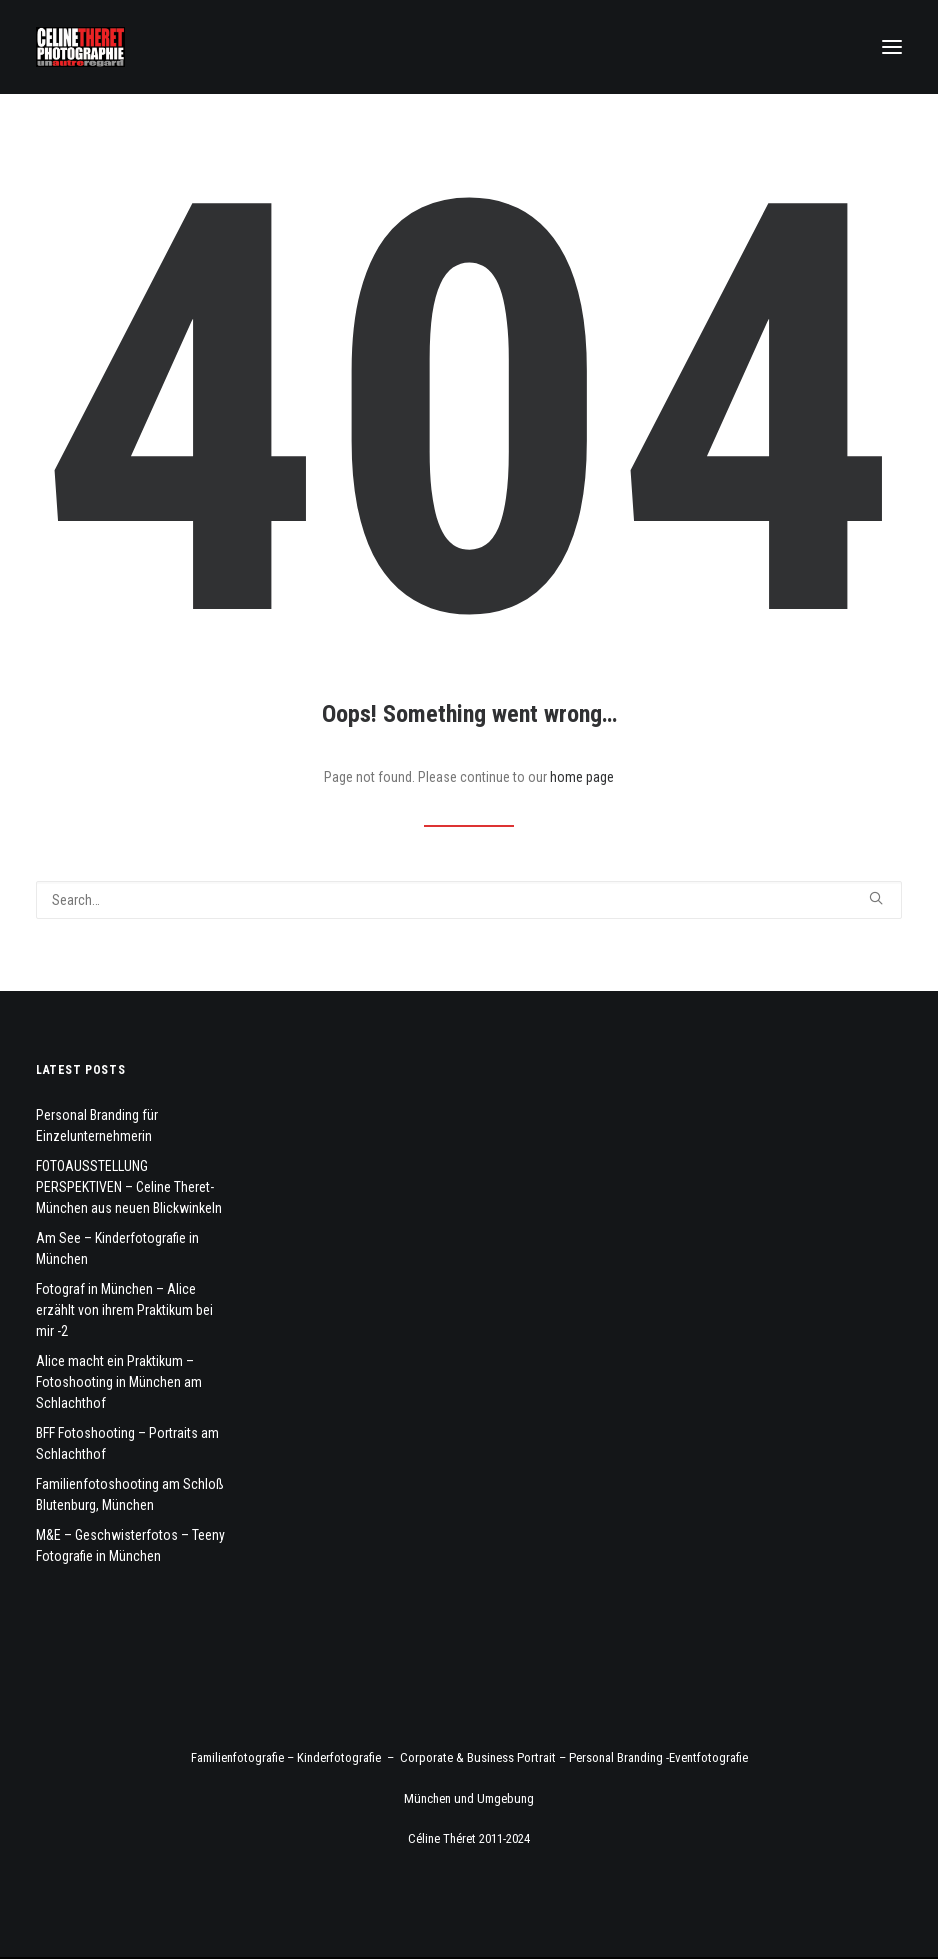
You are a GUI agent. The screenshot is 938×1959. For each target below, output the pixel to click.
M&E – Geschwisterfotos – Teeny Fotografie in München (130, 1545)
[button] (892, 47)
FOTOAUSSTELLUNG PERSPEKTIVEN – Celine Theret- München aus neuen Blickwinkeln (129, 1187)
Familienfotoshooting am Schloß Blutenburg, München (130, 1494)
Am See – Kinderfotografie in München (117, 1248)
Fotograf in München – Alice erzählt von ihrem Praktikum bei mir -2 (124, 1310)
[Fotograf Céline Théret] (80, 47)
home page (582, 777)
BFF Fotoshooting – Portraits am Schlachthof (127, 1443)
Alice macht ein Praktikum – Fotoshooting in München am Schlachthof (119, 1382)
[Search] (469, 900)
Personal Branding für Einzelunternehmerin (97, 1125)
